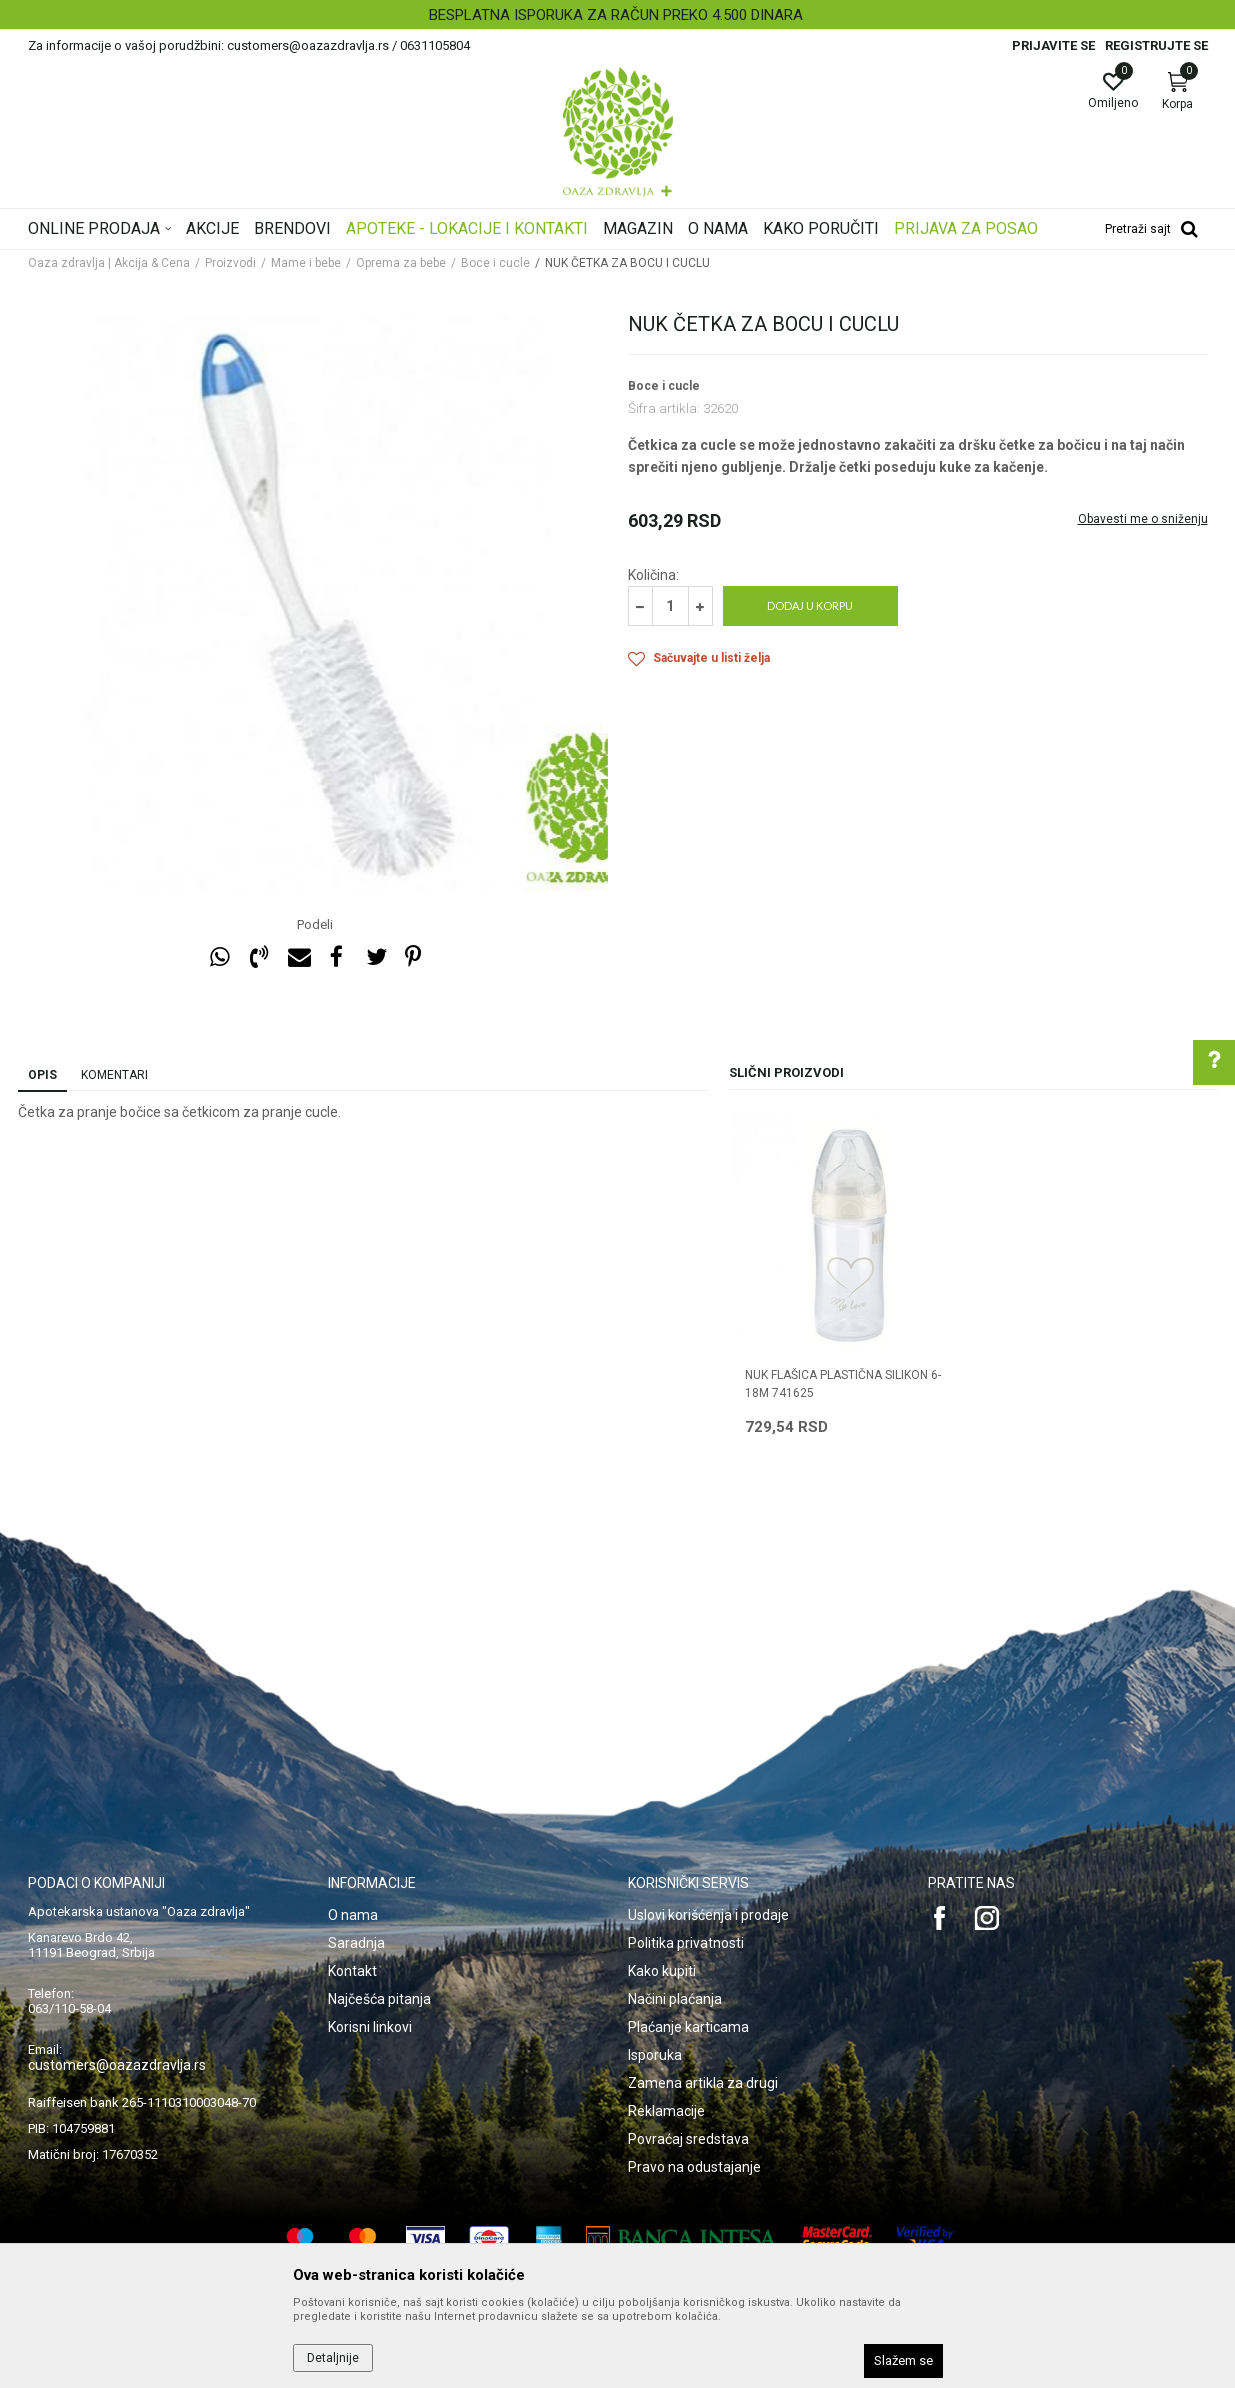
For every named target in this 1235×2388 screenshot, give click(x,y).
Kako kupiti (662, 1971)
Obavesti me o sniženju (1143, 519)
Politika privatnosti (686, 1943)
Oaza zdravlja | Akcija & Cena (109, 263)
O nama (353, 1915)
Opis (42, 1075)
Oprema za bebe (401, 263)
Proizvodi (230, 263)
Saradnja (356, 1943)
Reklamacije (666, 2111)
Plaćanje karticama (688, 2027)
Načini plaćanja (675, 1999)
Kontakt (352, 1971)
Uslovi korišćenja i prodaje (708, 1915)
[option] (617, 15)
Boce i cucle (495, 263)
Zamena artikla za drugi (703, 2083)
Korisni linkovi (370, 2027)
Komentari (114, 1075)
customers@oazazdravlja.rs (117, 2065)
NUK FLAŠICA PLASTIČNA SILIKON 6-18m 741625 (843, 1384)
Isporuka (655, 2055)
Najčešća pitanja (379, 1999)
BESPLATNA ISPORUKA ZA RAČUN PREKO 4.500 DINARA (616, 15)
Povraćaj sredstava (688, 2139)
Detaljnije (333, 2358)
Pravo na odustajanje (694, 2167)
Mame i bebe (306, 263)
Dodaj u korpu (810, 605)
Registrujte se (1156, 45)
